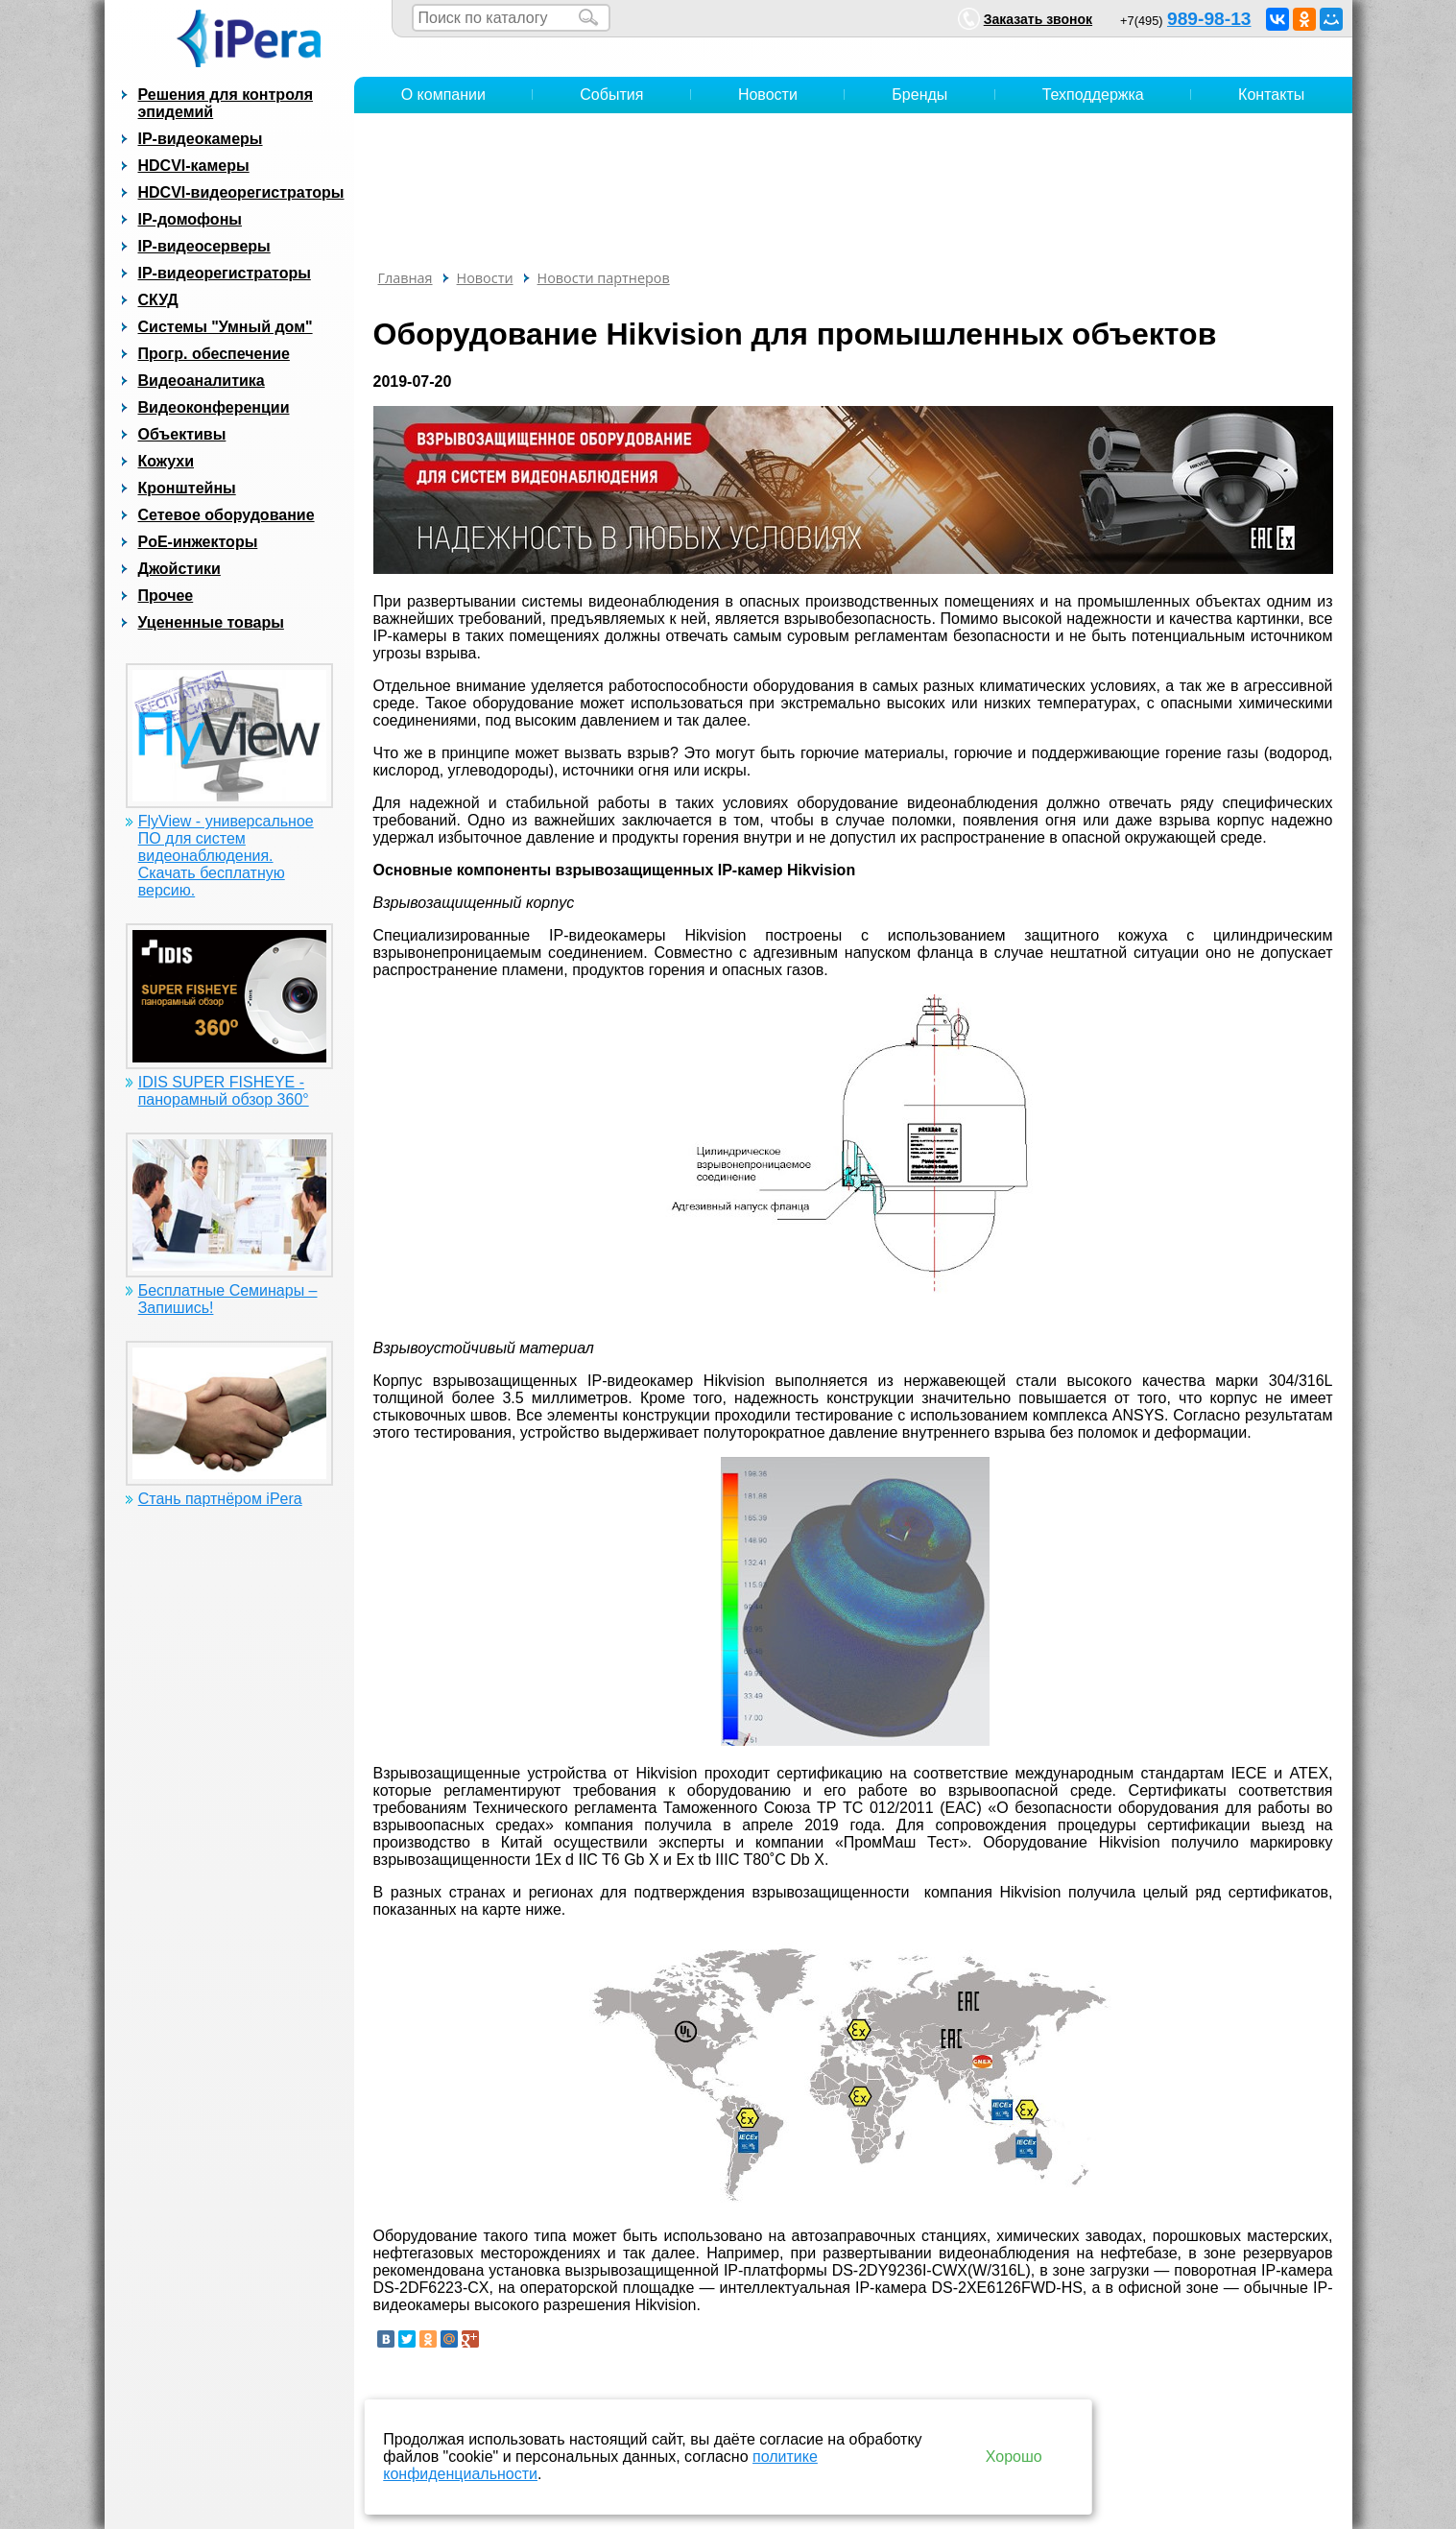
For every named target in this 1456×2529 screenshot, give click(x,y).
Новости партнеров (603, 278)
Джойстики (179, 569)
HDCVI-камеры (194, 165)
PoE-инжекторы (198, 542)
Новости (768, 94)
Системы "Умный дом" (225, 327)
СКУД (158, 300)
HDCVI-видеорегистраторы (241, 192)
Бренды (919, 94)
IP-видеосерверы (204, 246)
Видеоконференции (214, 407)
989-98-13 (1209, 19)
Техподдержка (1093, 94)
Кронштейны (187, 488)
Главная (405, 278)
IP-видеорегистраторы (224, 273)
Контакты (1271, 94)
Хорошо (1014, 2456)
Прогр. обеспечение (214, 354)
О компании (443, 94)
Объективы (182, 434)
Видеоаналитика (201, 380)
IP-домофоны (190, 219)
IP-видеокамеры (200, 139)
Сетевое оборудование (226, 515)
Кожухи (166, 461)
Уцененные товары (211, 622)
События (611, 94)
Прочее (166, 595)
